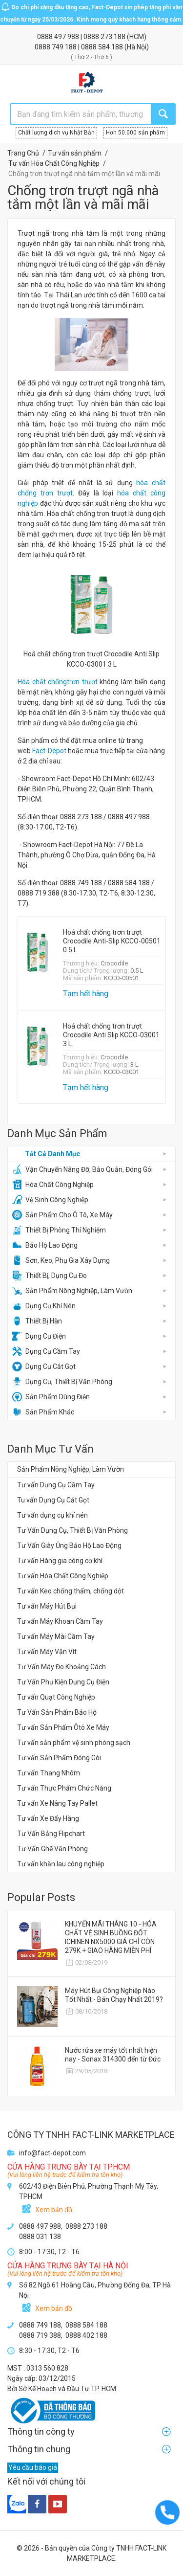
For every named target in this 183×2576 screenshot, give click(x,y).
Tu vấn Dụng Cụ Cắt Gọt (53, 1500)
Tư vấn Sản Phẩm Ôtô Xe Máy (63, 1727)
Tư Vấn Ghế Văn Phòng (52, 1849)
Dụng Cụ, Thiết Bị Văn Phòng (62, 1382)
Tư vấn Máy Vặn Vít (47, 1652)
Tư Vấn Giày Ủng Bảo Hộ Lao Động (69, 1545)
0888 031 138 (40, 2236)
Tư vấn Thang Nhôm (48, 1773)
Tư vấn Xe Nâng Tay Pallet (57, 1803)
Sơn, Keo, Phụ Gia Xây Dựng (61, 1260)
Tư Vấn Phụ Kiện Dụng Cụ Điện (63, 1682)
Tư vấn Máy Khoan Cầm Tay (60, 1621)
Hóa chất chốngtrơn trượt (58, 682)
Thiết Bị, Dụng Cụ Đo (49, 1275)
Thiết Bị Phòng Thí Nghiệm (59, 1230)
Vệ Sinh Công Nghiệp (50, 1200)
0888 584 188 (102, 47)
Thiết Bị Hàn (37, 1321)
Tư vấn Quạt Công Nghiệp (56, 1697)
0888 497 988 (59, 37)
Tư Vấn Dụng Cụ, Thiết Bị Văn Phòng (72, 1530)
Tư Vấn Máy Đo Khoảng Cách (61, 1667)
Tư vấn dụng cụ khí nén (52, 1515)
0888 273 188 (105, 37)
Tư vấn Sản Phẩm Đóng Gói (59, 1758)
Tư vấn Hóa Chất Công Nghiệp (62, 1576)
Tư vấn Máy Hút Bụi (47, 1606)
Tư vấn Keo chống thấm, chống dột (70, 1591)
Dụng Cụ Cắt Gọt (44, 1366)
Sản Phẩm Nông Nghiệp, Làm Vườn (72, 1291)
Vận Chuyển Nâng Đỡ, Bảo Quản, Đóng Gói (82, 1169)
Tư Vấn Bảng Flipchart (51, 1833)
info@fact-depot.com (52, 2153)
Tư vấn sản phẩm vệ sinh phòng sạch (73, 1743)
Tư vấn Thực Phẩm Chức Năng (64, 1788)
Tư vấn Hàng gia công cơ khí (59, 1561)
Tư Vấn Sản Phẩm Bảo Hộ (57, 1712)
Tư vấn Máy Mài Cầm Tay (56, 1636)
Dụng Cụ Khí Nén (44, 1306)
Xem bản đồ (53, 2210)
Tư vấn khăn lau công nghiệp (60, 1864)
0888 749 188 (56, 47)
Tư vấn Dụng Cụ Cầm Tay (56, 1485)
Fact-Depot (49, 751)
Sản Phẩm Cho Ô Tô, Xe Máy (62, 1215)
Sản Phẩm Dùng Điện (51, 1397)
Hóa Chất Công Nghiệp (53, 1184)
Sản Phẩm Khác (43, 1412)
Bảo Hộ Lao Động (45, 1245)
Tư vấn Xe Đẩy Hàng (48, 1818)
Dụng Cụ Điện (39, 1336)
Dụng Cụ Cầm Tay (46, 1351)
